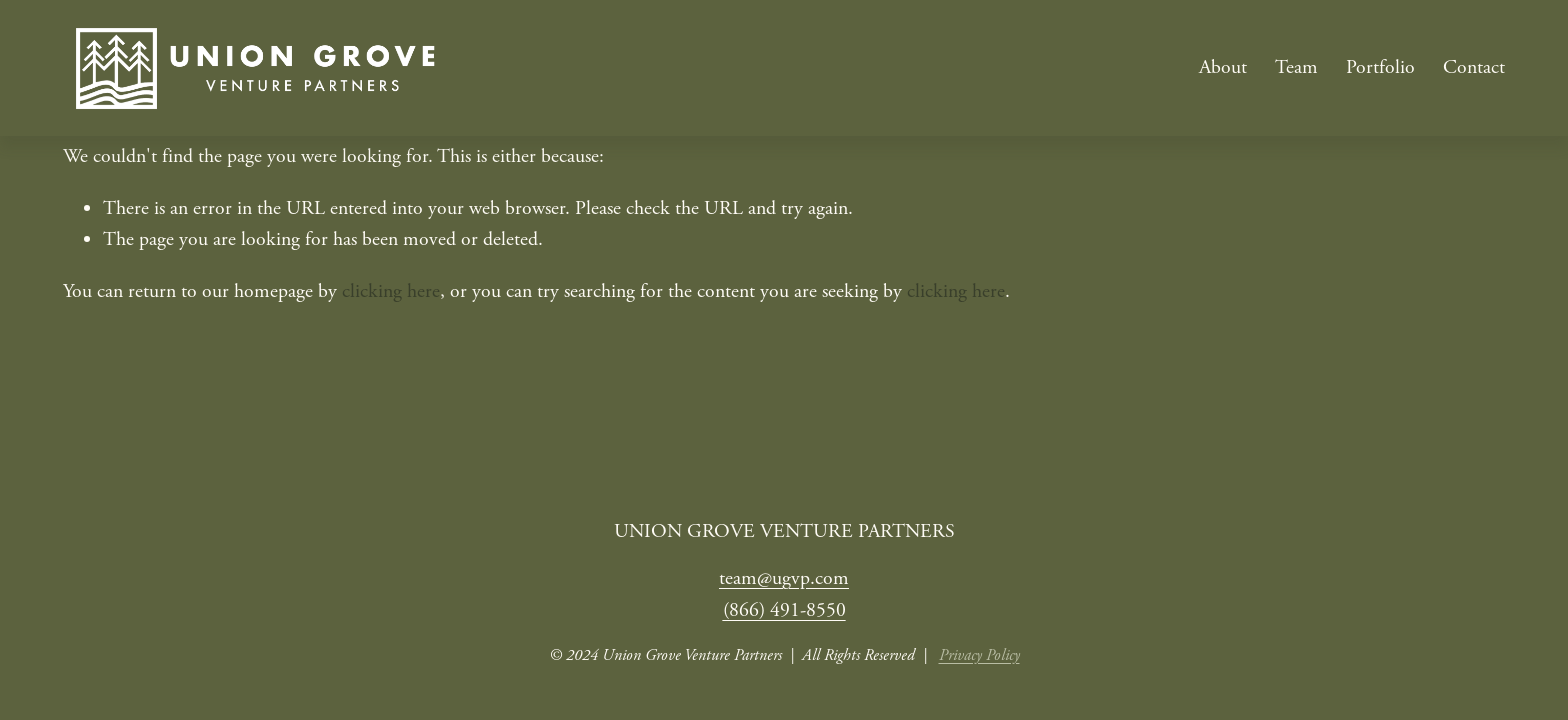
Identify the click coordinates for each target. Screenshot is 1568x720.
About (1223, 67)
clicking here (391, 291)
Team (1296, 67)
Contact (1474, 67)
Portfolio (1380, 67)
